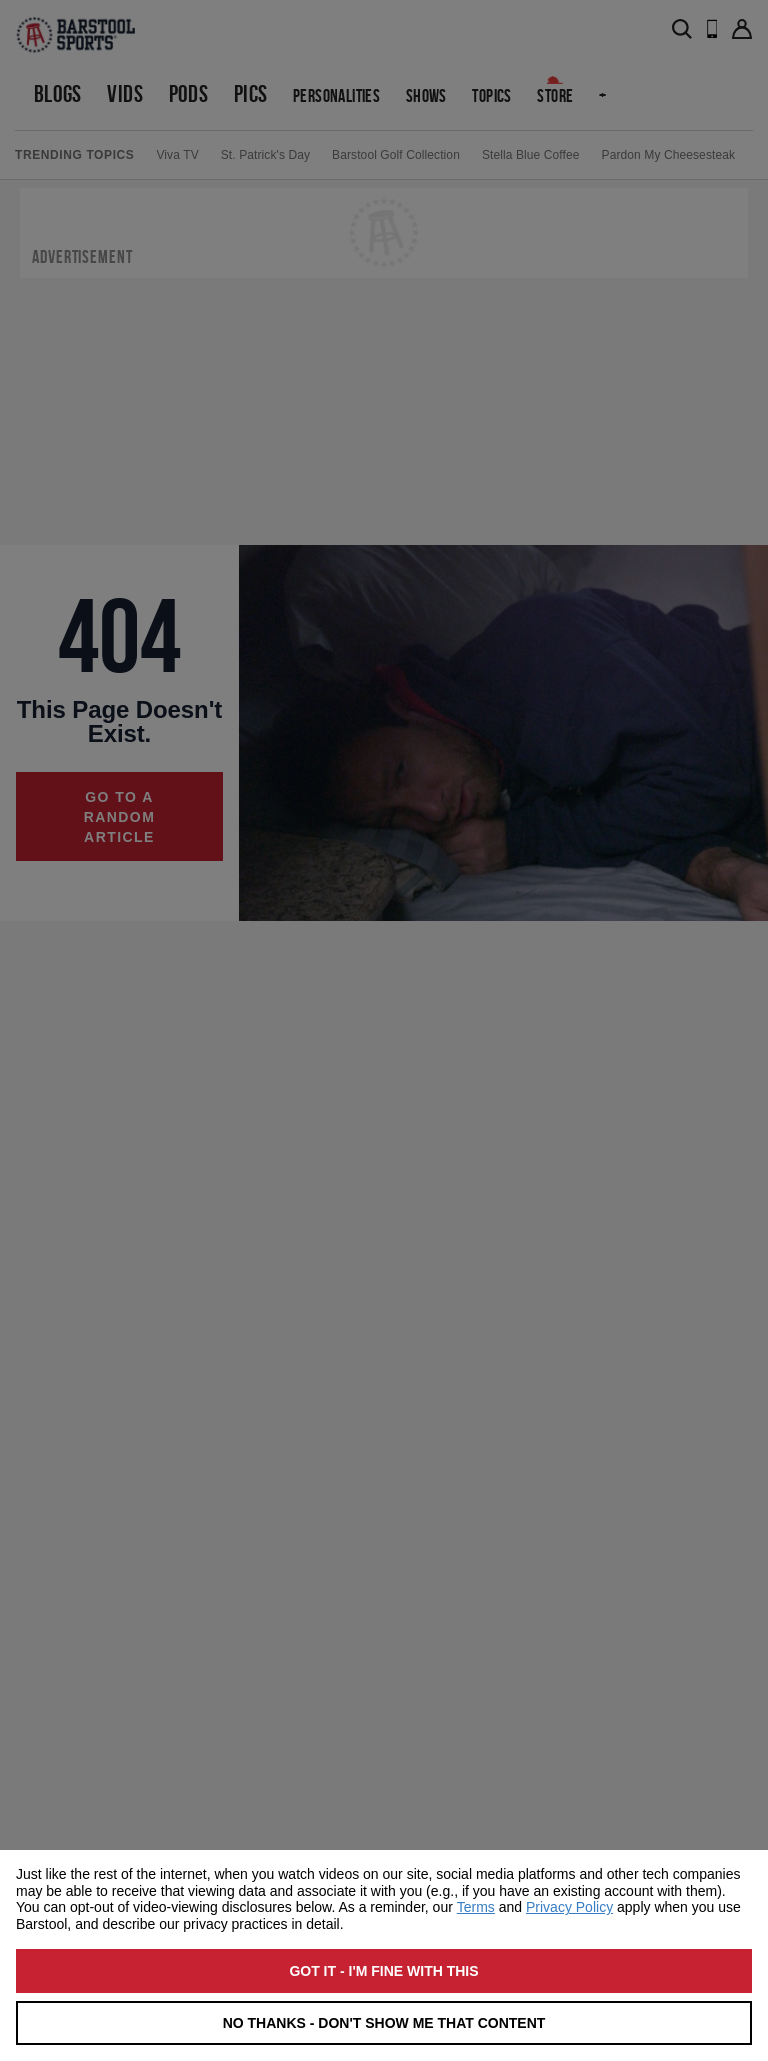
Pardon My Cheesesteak (669, 155)
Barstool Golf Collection (396, 155)
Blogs (58, 94)
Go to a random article (120, 817)
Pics (251, 94)
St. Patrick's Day (265, 155)
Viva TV (177, 155)
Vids (125, 94)
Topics (491, 95)
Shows (426, 95)
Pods (189, 94)
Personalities (336, 95)
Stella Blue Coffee (531, 155)
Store (555, 95)
